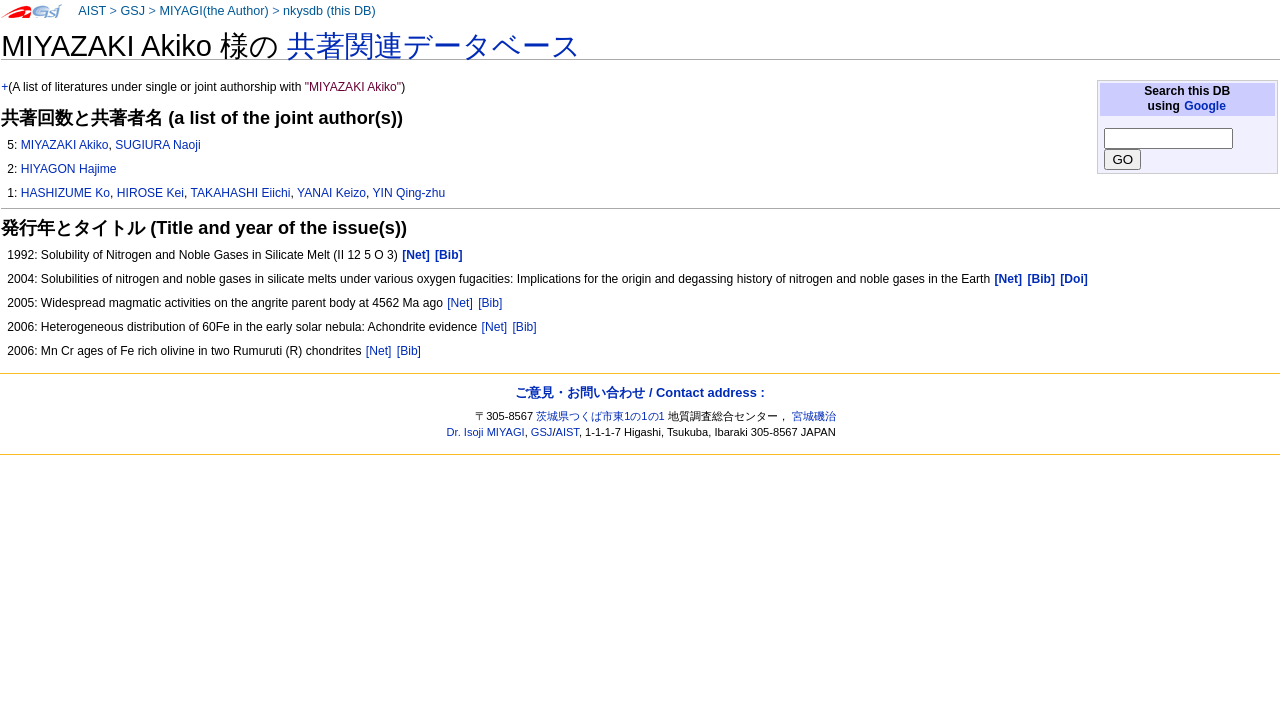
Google (1205, 106)
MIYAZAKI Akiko (65, 145)
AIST (92, 11)
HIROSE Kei (150, 193)
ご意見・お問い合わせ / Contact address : (639, 392)
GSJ (132, 11)
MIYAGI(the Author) (213, 11)
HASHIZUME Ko (65, 193)
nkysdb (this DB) (329, 11)
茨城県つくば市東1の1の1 (600, 416)
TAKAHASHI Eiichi (241, 193)
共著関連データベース (434, 46)
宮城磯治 (814, 416)
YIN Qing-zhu (409, 193)
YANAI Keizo (331, 193)
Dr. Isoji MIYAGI (486, 432)
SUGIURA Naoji (157, 145)
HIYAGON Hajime (69, 169)
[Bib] (490, 303)
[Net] (460, 303)
